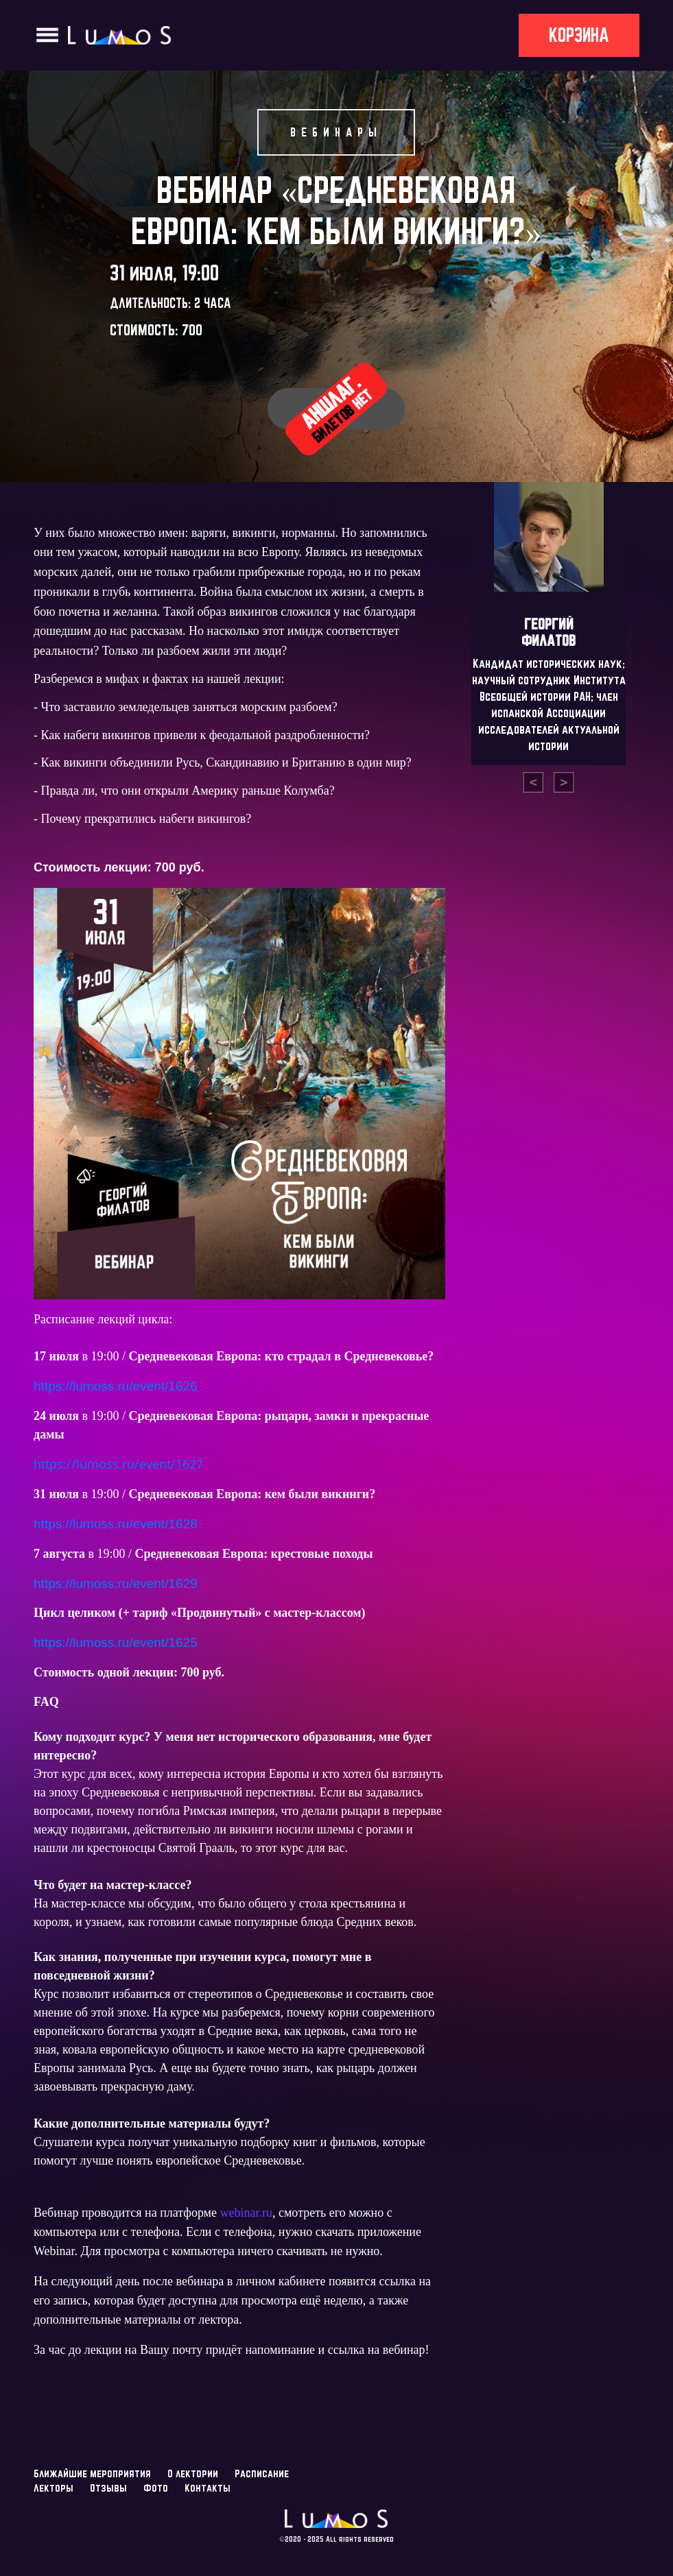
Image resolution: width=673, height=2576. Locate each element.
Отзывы (108, 2488)
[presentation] (533, 782)
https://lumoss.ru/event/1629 (116, 1583)
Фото (155, 2488)
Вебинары (336, 132)
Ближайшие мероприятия (92, 2473)
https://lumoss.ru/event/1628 (116, 1524)
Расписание (262, 2473)
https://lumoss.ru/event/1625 (116, 1642)
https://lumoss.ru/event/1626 (116, 1386)
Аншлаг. (336, 407)
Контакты (208, 2488)
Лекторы (53, 2488)
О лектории (192, 2473)
